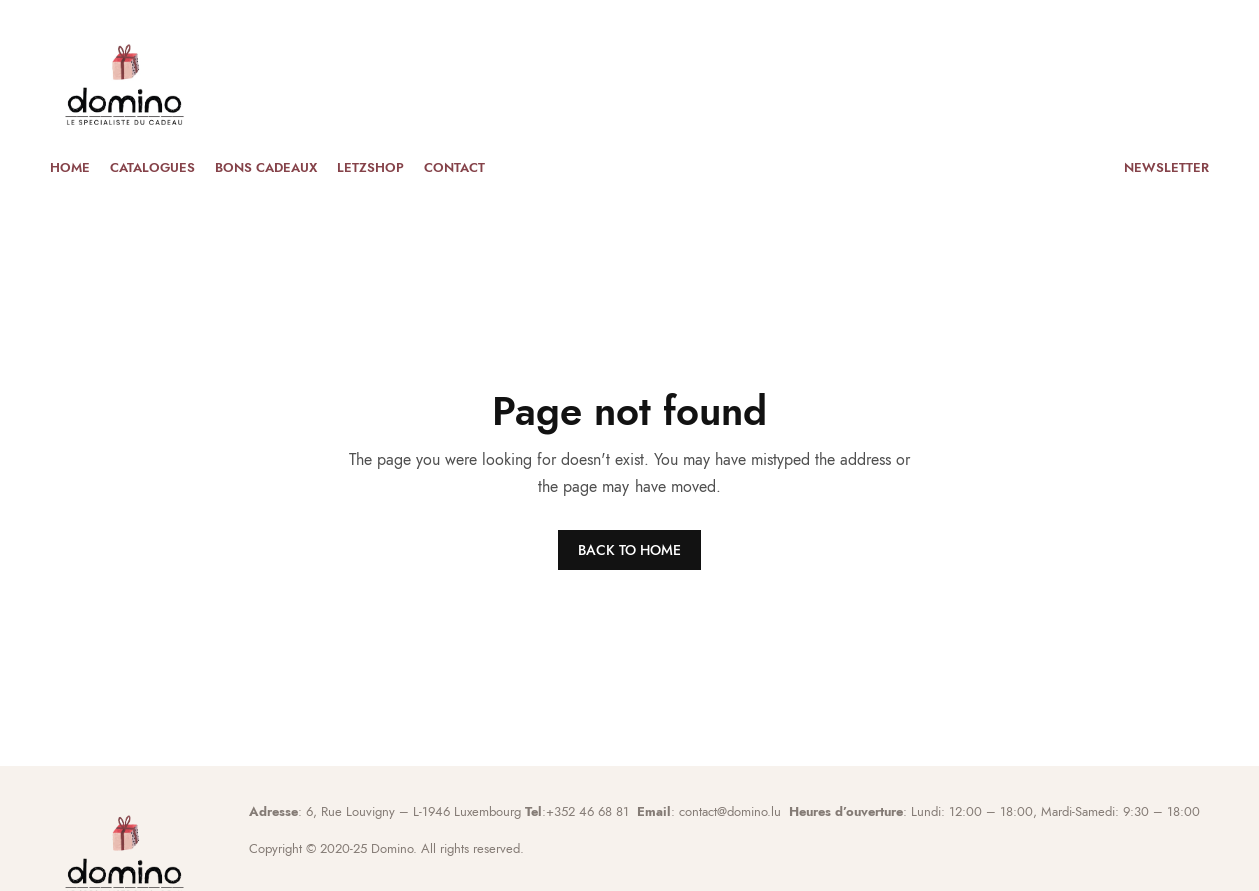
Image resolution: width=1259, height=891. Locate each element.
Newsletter (1166, 167)
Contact (454, 167)
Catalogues (152, 167)
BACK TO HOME (629, 550)
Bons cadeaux (266, 167)
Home (70, 167)
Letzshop (370, 167)
